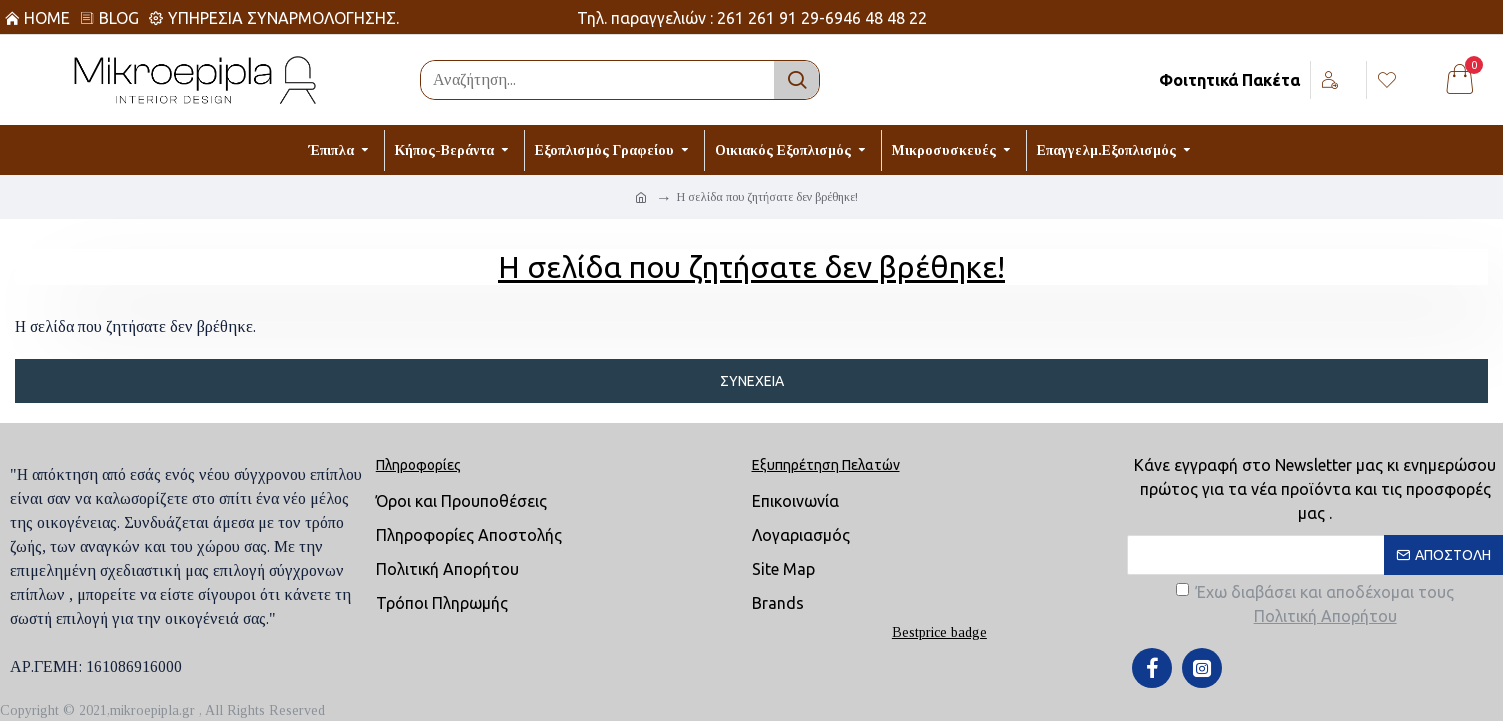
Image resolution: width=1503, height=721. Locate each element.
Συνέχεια (752, 381)
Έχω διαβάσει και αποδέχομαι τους (1315, 605)
